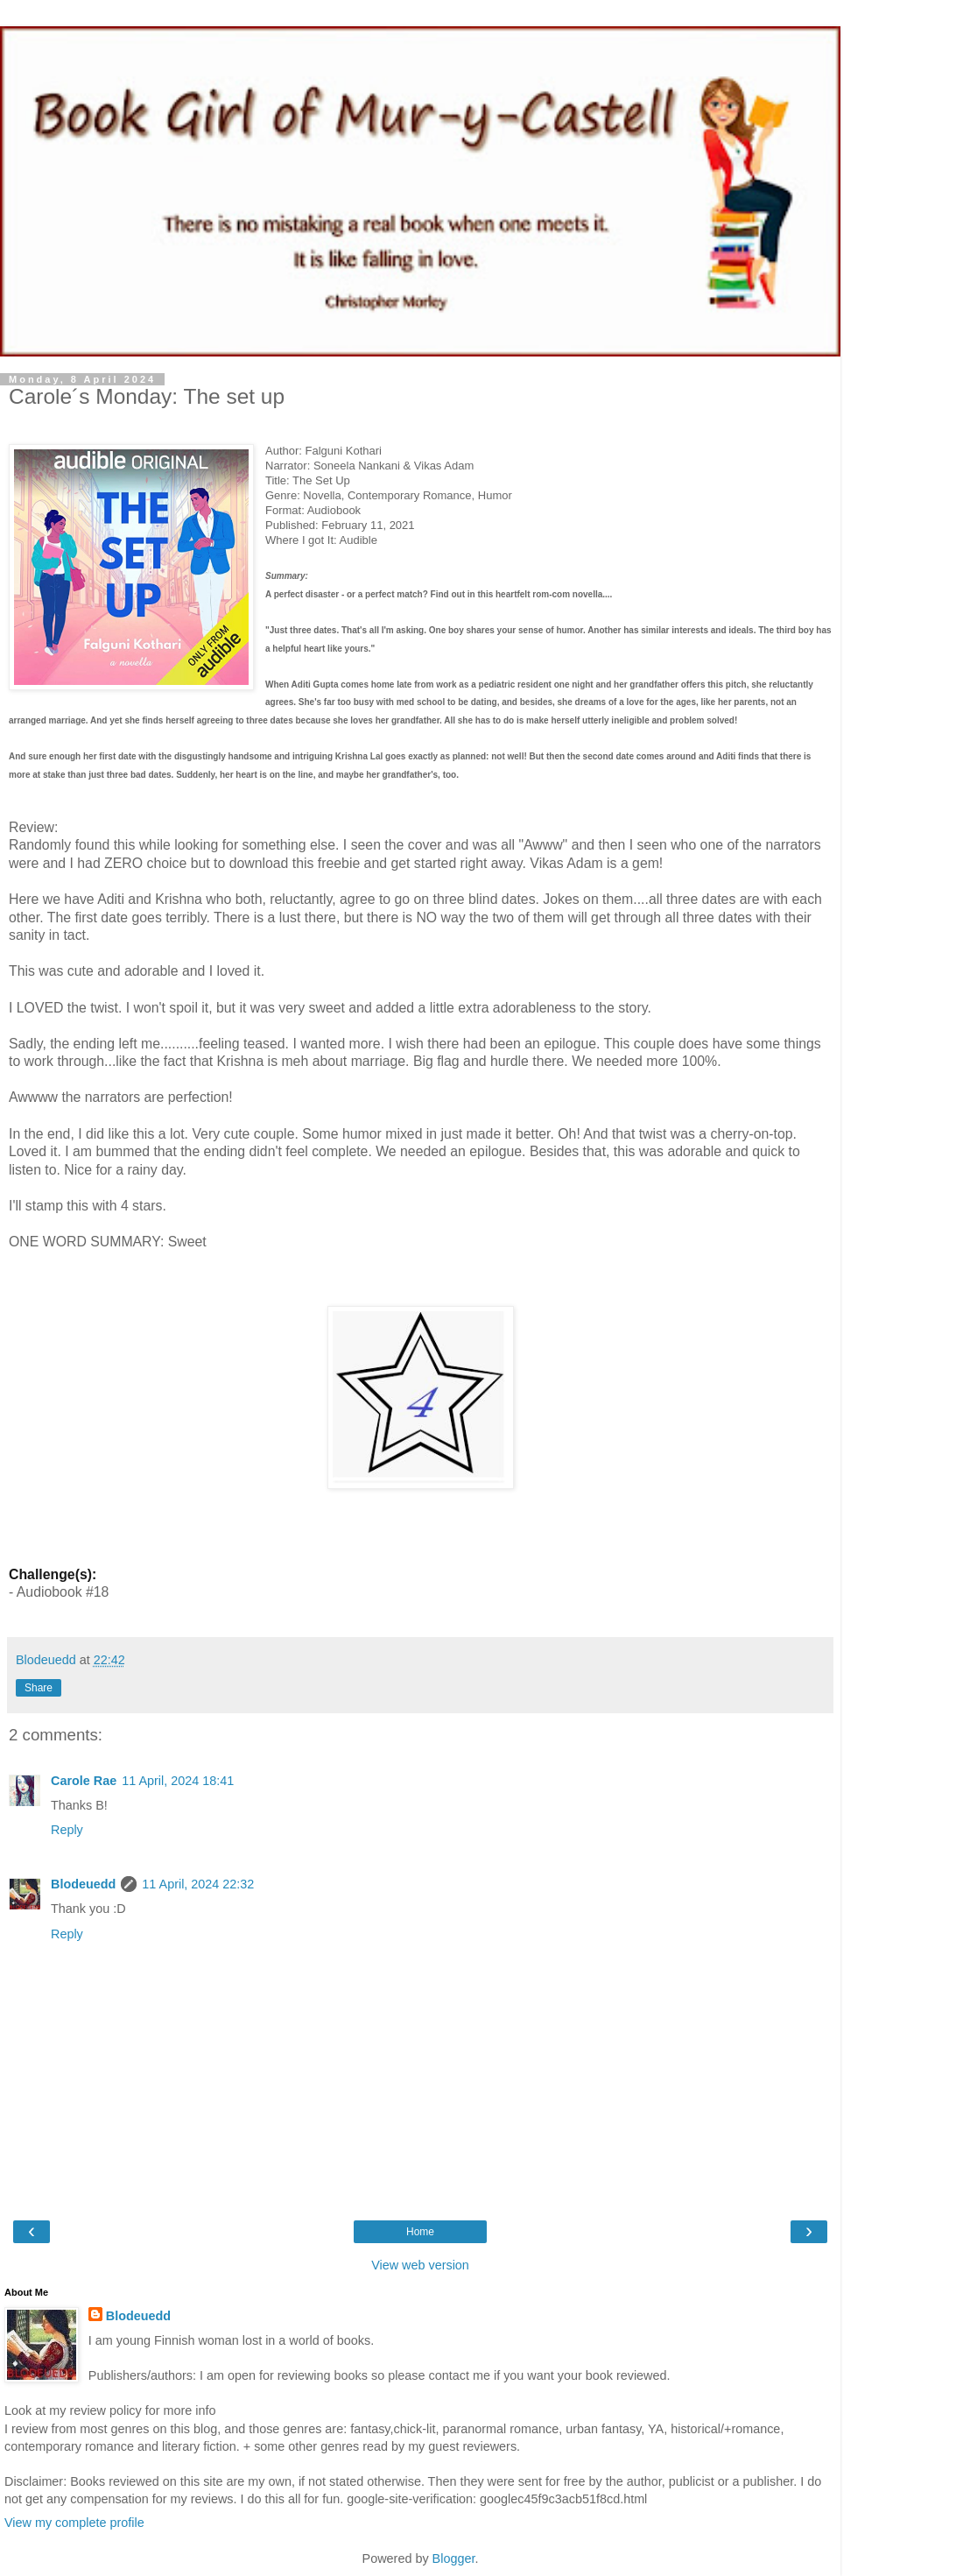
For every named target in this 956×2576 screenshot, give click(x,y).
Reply (67, 1830)
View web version (420, 2265)
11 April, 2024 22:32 (198, 1884)
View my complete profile (74, 2523)
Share (39, 1688)
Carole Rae (83, 1781)
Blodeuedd (83, 1884)
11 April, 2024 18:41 (178, 1781)
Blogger (453, 2558)
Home (420, 2232)
